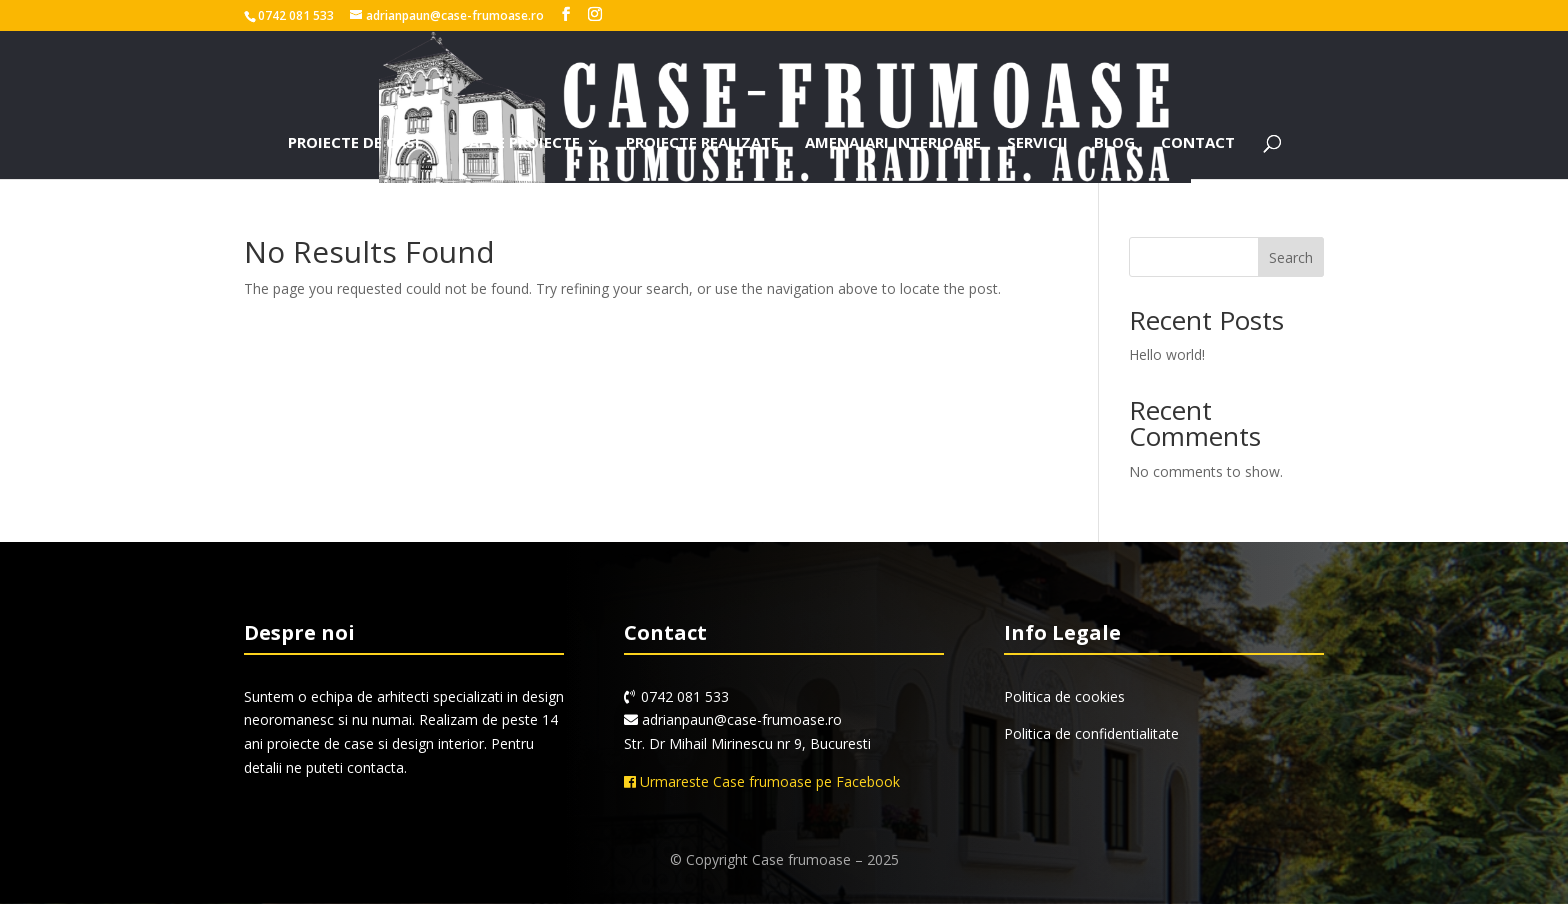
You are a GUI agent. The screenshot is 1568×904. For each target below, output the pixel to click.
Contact (1198, 143)
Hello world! (1167, 354)
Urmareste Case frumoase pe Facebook (762, 781)
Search (1291, 257)
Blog (1114, 143)
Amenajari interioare (893, 143)
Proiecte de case (355, 143)
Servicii (1037, 143)
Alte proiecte (524, 143)
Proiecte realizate (702, 143)
